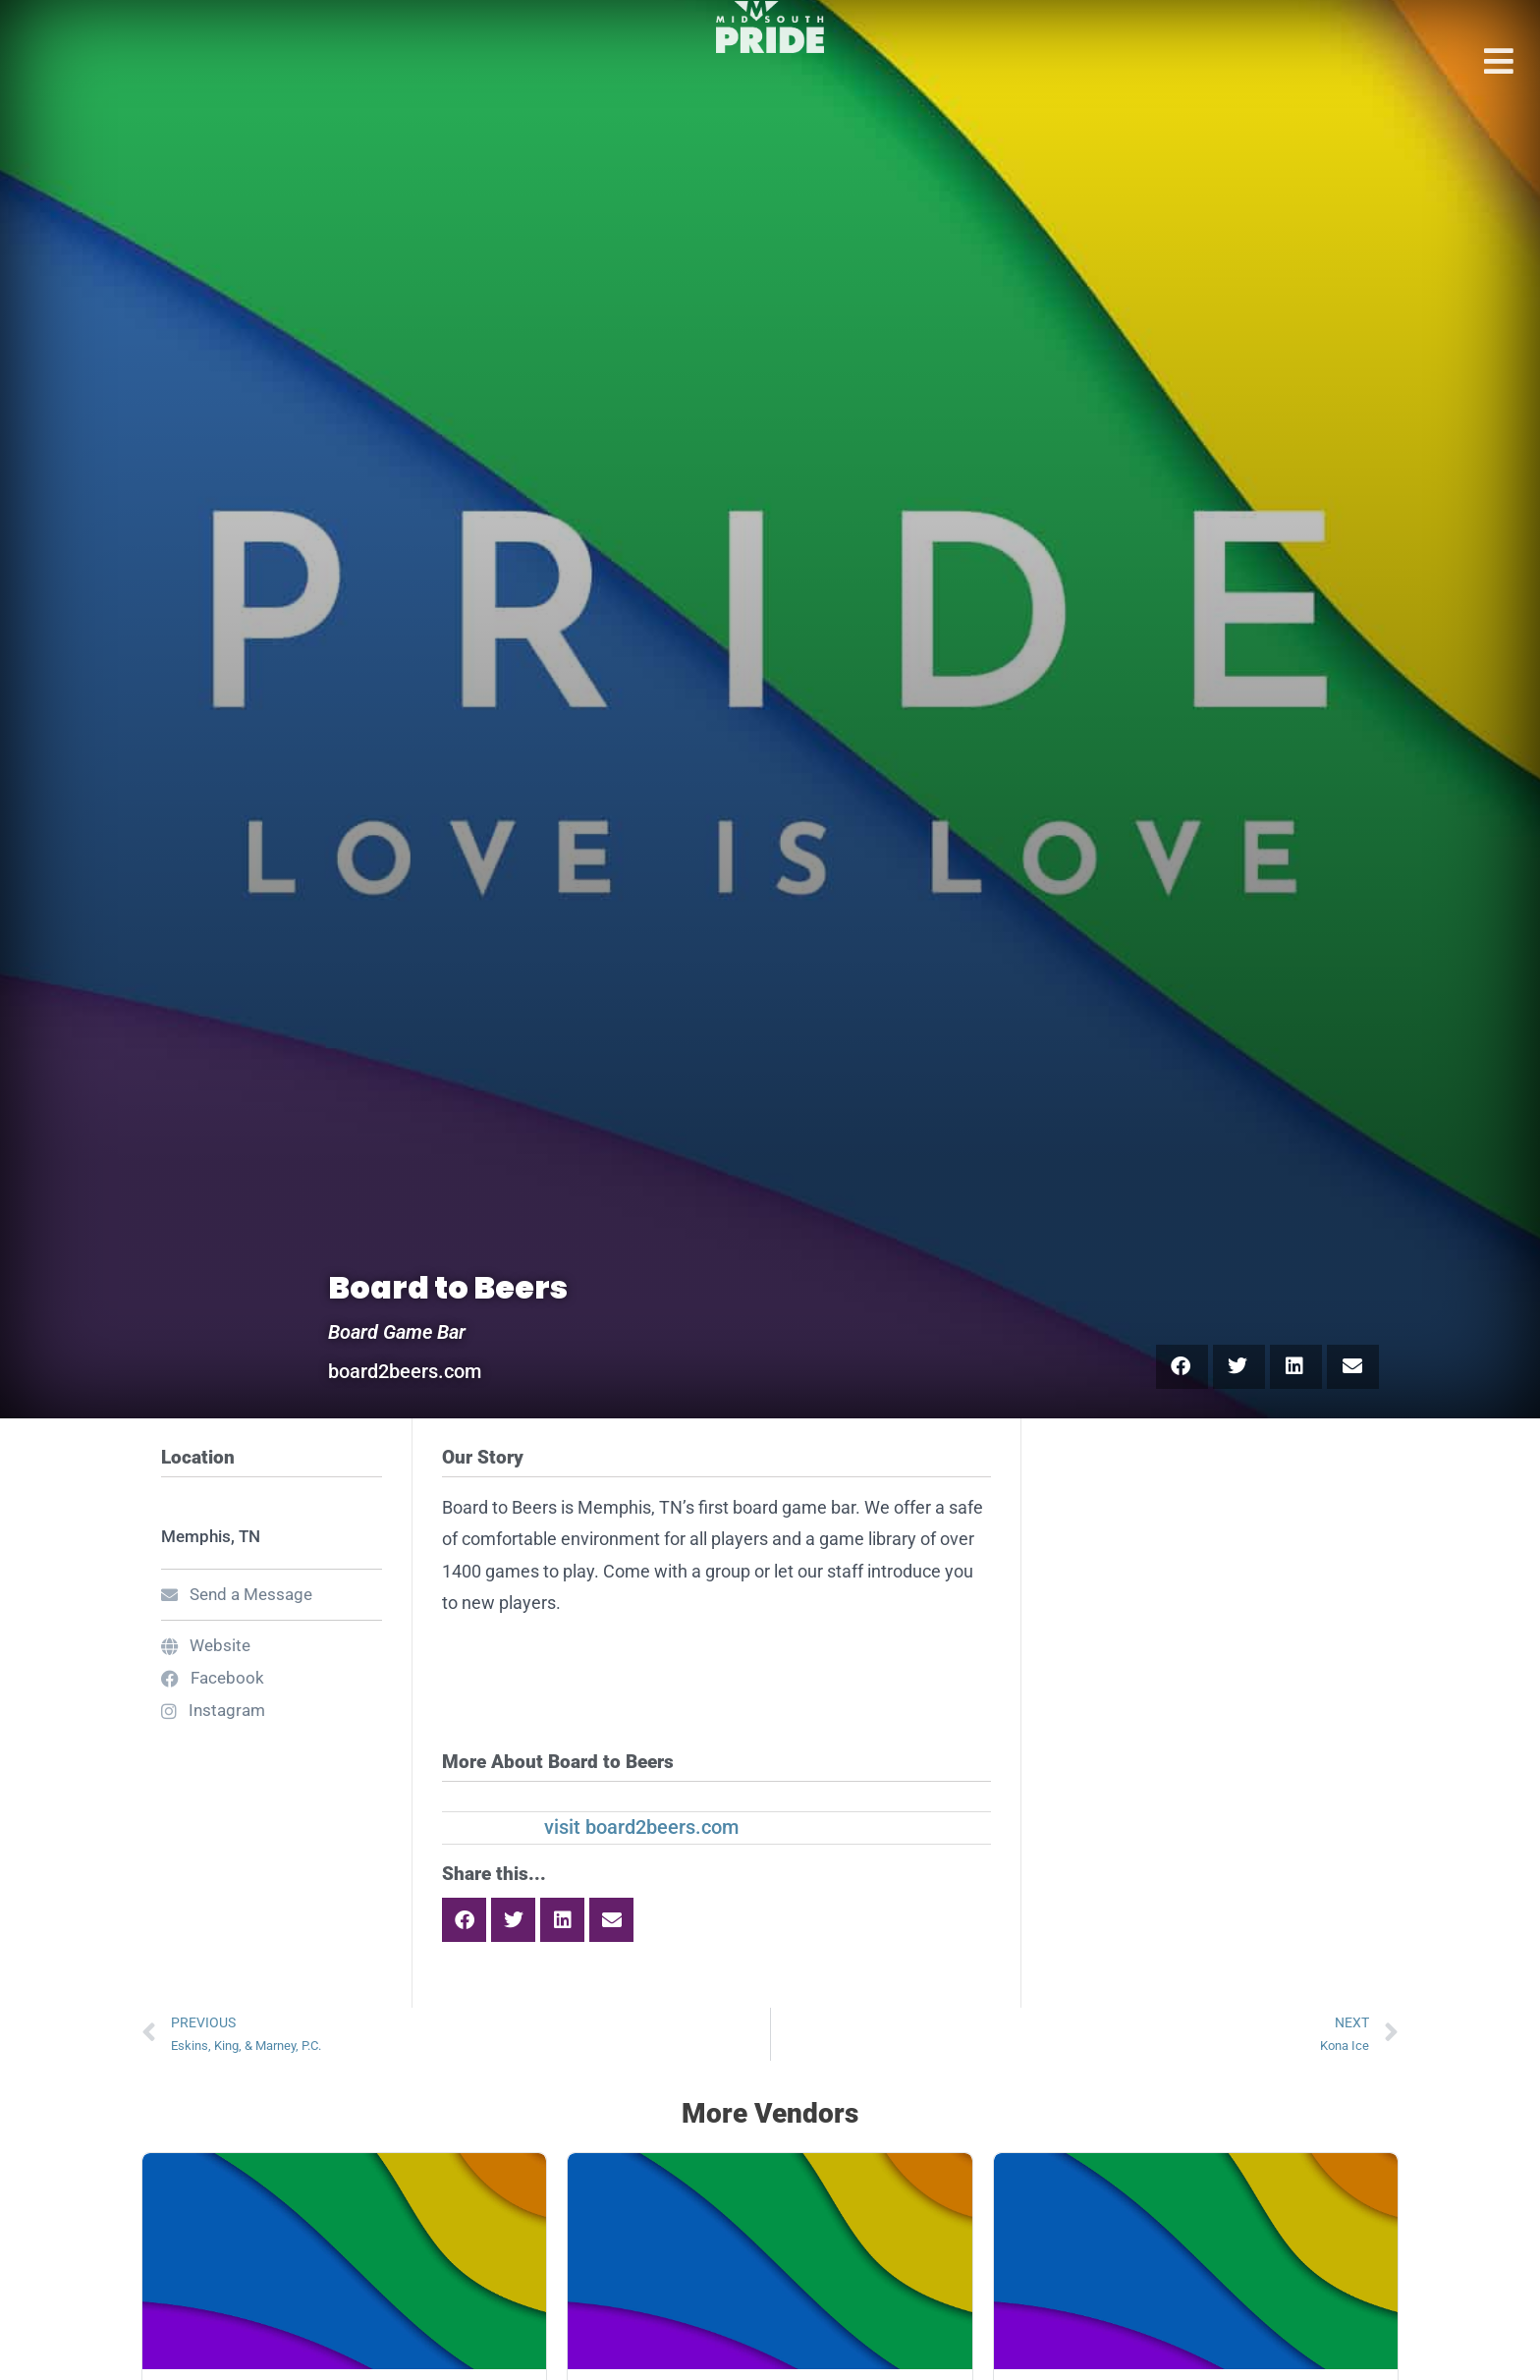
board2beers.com (404, 1371)
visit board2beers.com (641, 1827)
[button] (1182, 1367)
